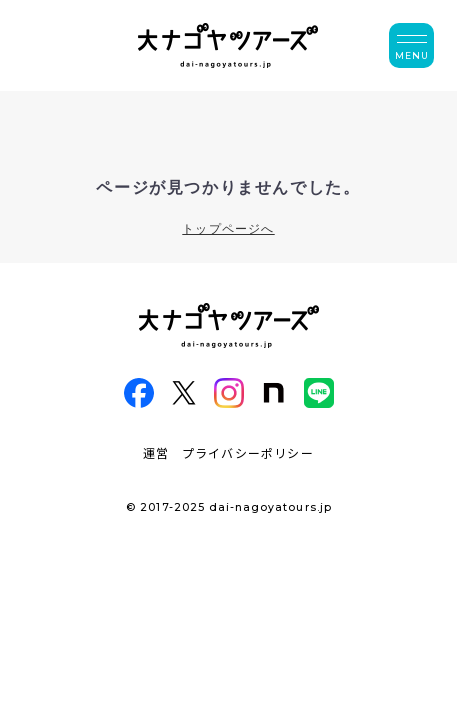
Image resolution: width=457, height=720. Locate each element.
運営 (156, 452)
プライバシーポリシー (248, 452)
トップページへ (228, 228)
